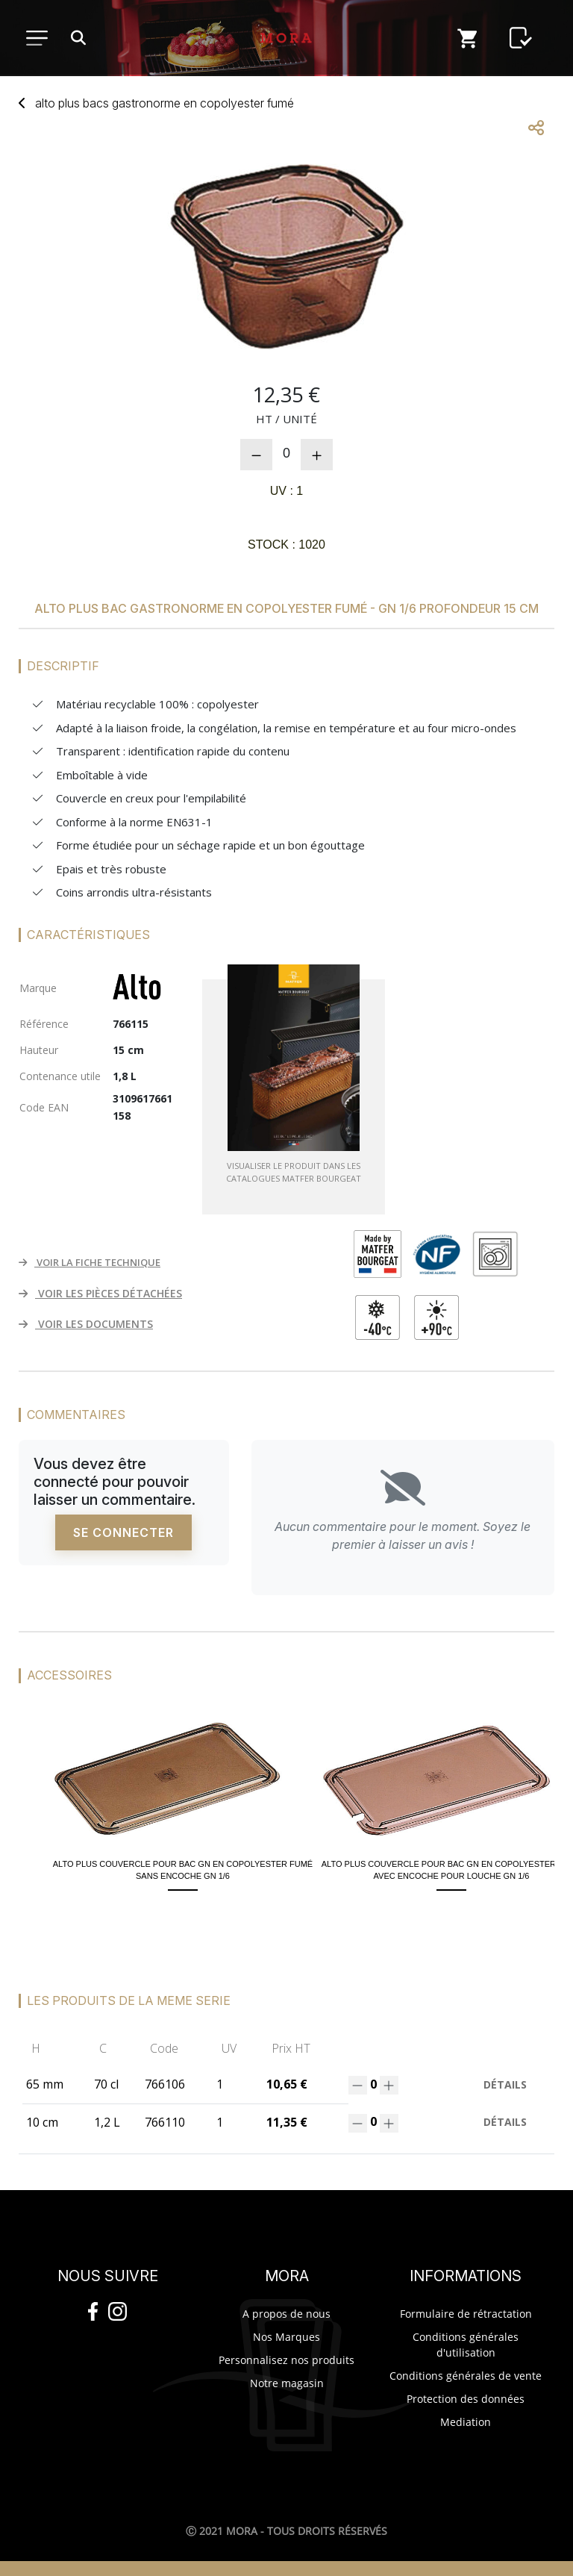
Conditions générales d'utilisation (466, 2345)
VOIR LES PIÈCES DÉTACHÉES (100, 1293)
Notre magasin (287, 2383)
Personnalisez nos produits (286, 2360)
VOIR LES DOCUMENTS (86, 1324)
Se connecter (123, 1532)
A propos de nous (286, 2314)
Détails (505, 2084)
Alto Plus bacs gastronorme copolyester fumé (164, 103)
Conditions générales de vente (465, 2375)
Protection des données (466, 2399)
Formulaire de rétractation (466, 2314)
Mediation (465, 2422)
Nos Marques (286, 2337)
